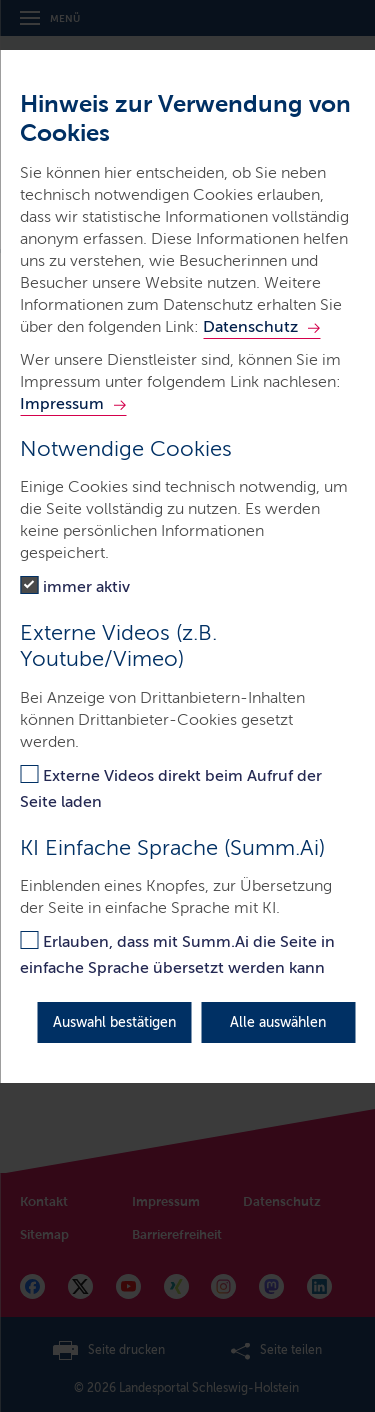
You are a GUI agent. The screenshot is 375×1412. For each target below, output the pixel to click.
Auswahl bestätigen (114, 1022)
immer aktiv (86, 586)
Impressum (62, 403)
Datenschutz (250, 326)
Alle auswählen (278, 1022)
